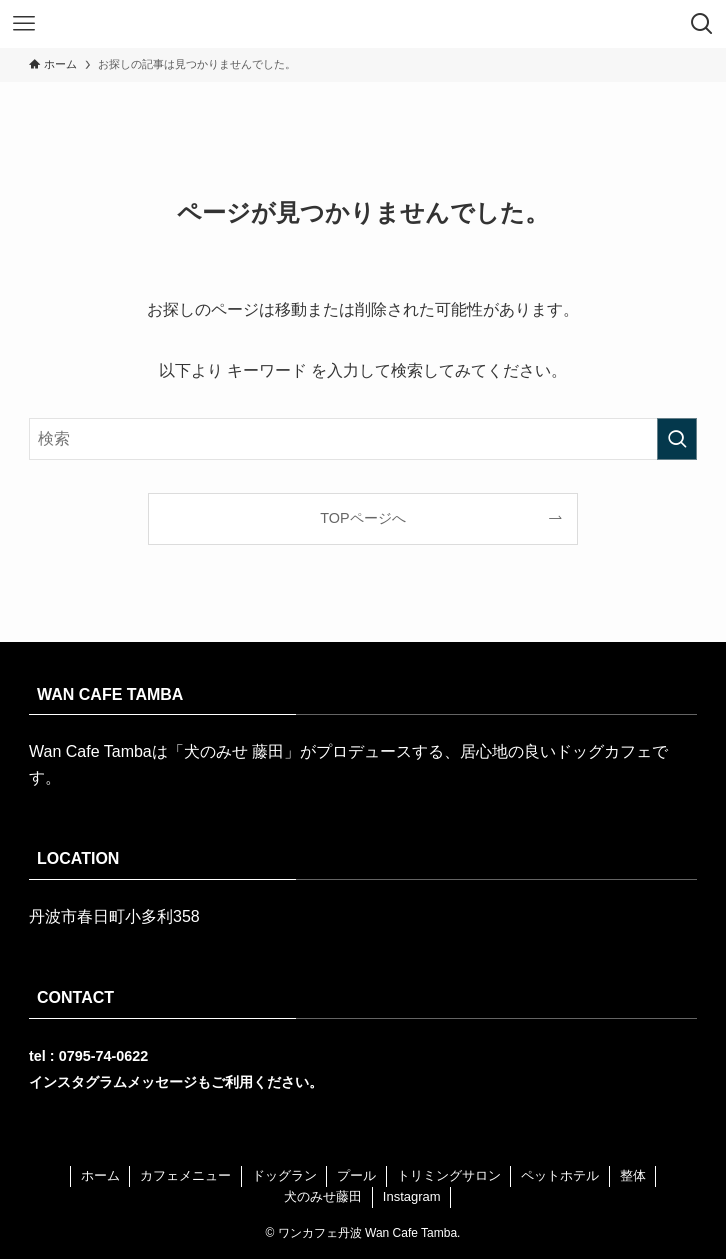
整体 (633, 1175)
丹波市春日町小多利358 (114, 916)
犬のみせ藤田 (323, 1196)
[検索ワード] (363, 439)
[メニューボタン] (24, 24)
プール (356, 1175)
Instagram (412, 1196)
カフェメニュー (185, 1175)
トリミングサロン (449, 1175)
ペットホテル (560, 1175)
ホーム (100, 1175)
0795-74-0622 (104, 1056)
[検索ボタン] (702, 24)
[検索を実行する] (677, 439)
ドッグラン (284, 1175)
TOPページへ (362, 518)
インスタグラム (78, 1082)
